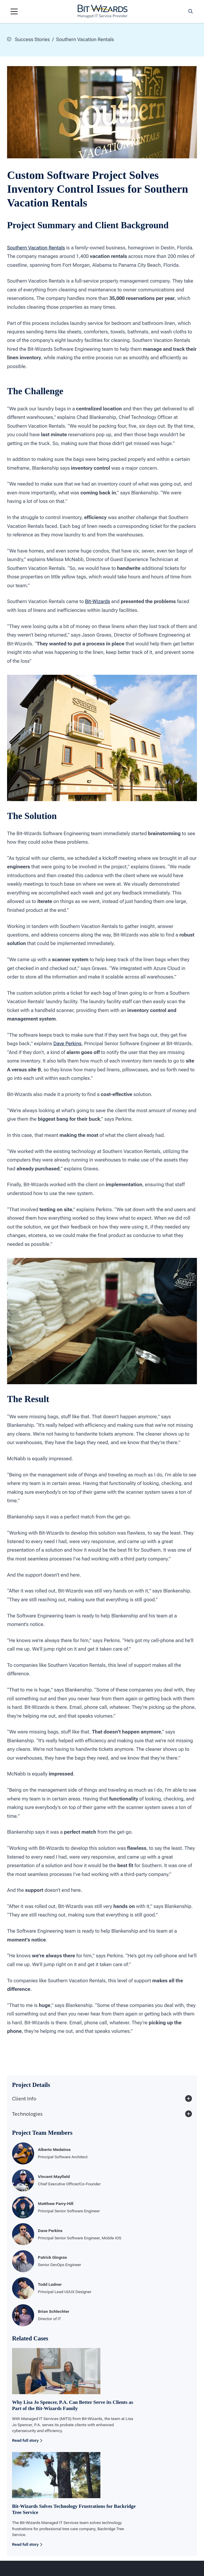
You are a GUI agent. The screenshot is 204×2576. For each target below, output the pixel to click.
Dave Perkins (67, 1043)
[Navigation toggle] (14, 11)
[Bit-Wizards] (102, 11)
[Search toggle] (190, 11)
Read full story (27, 2440)
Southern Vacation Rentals (36, 247)
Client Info (102, 2098)
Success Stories (28, 39)
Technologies (102, 2113)
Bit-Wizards (97, 601)
